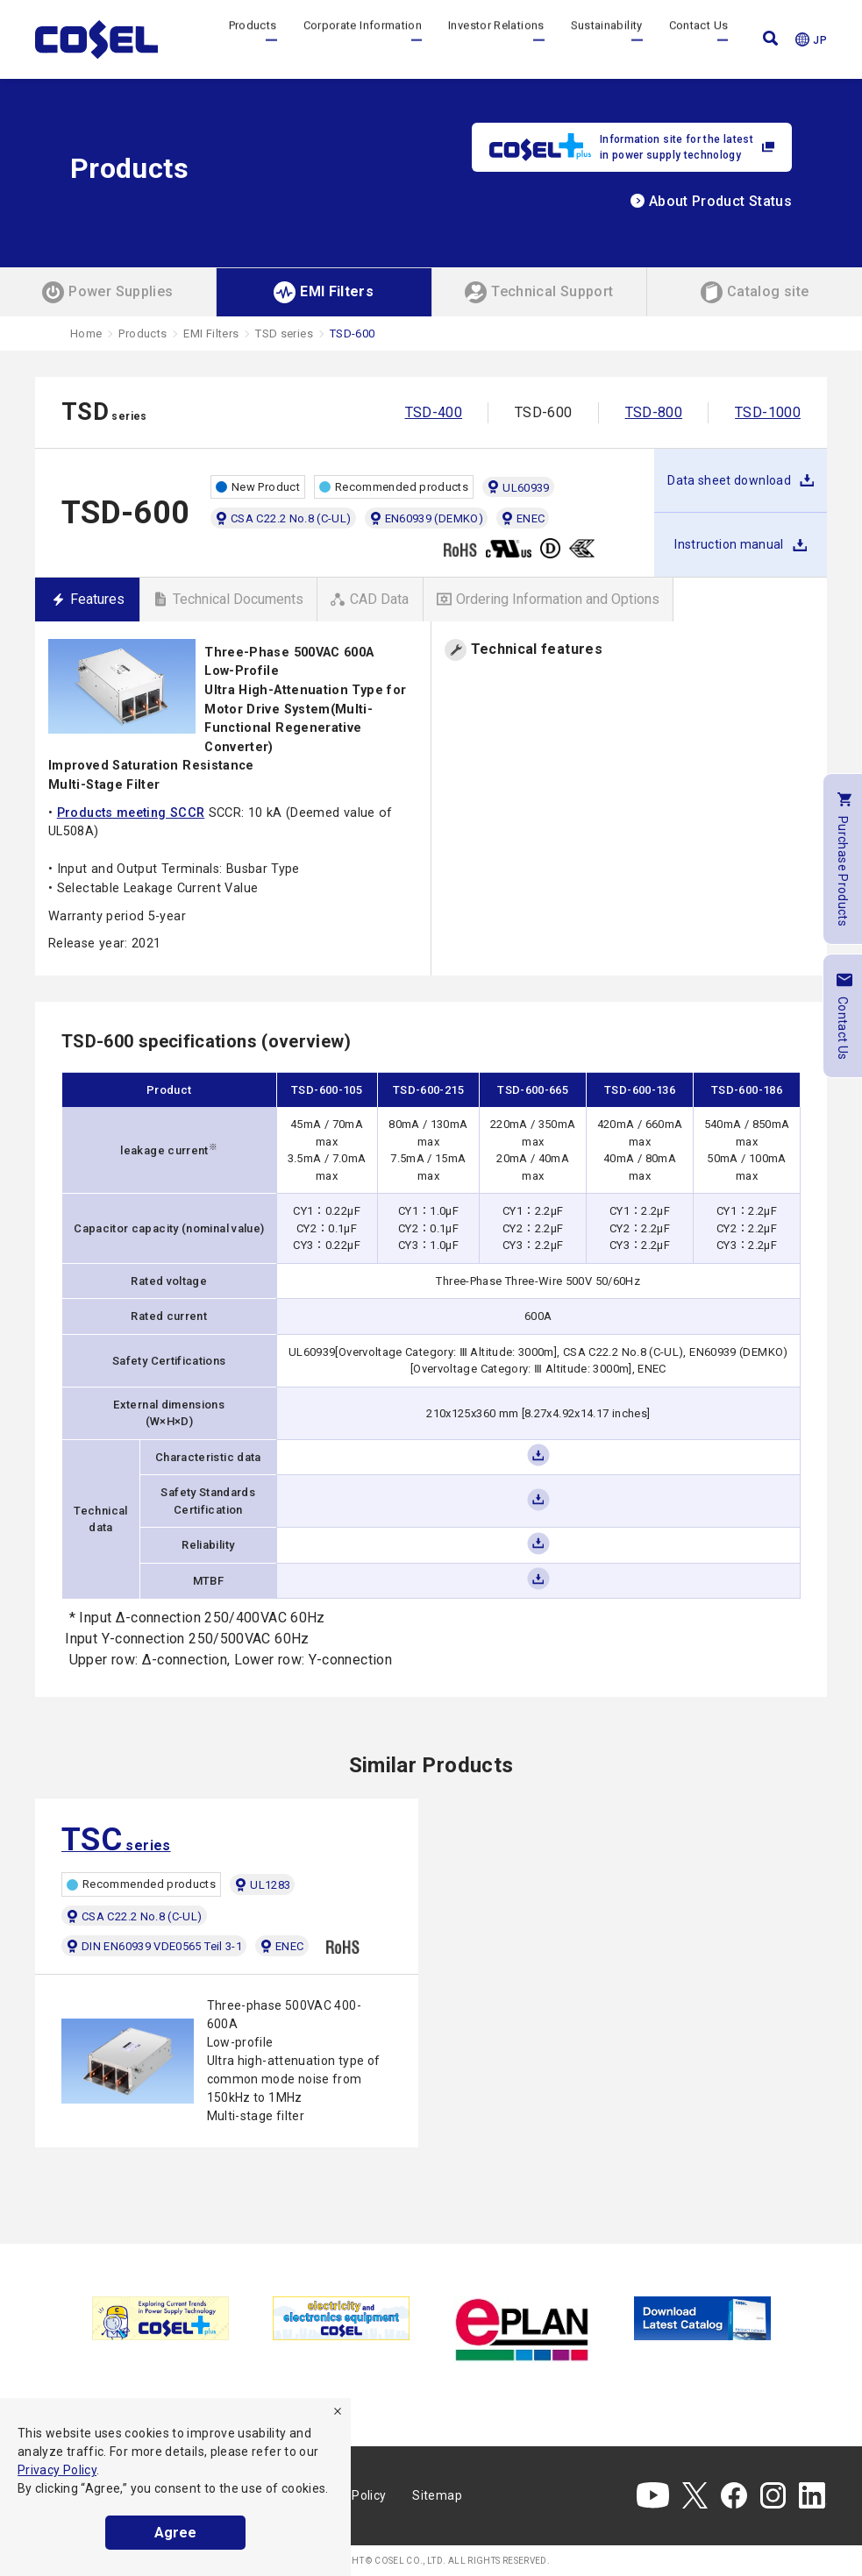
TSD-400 (434, 412)
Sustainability (607, 39)
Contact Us (699, 39)
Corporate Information (363, 39)
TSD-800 (654, 412)
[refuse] (337, 2411)
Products (253, 39)
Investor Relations (496, 39)
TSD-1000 (768, 412)
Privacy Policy (57, 2470)
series (116, 1839)
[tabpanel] (160, 2318)
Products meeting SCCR (131, 812)
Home (86, 333)
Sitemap (437, 2495)
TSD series (284, 333)
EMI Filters (211, 333)
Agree (175, 2532)
